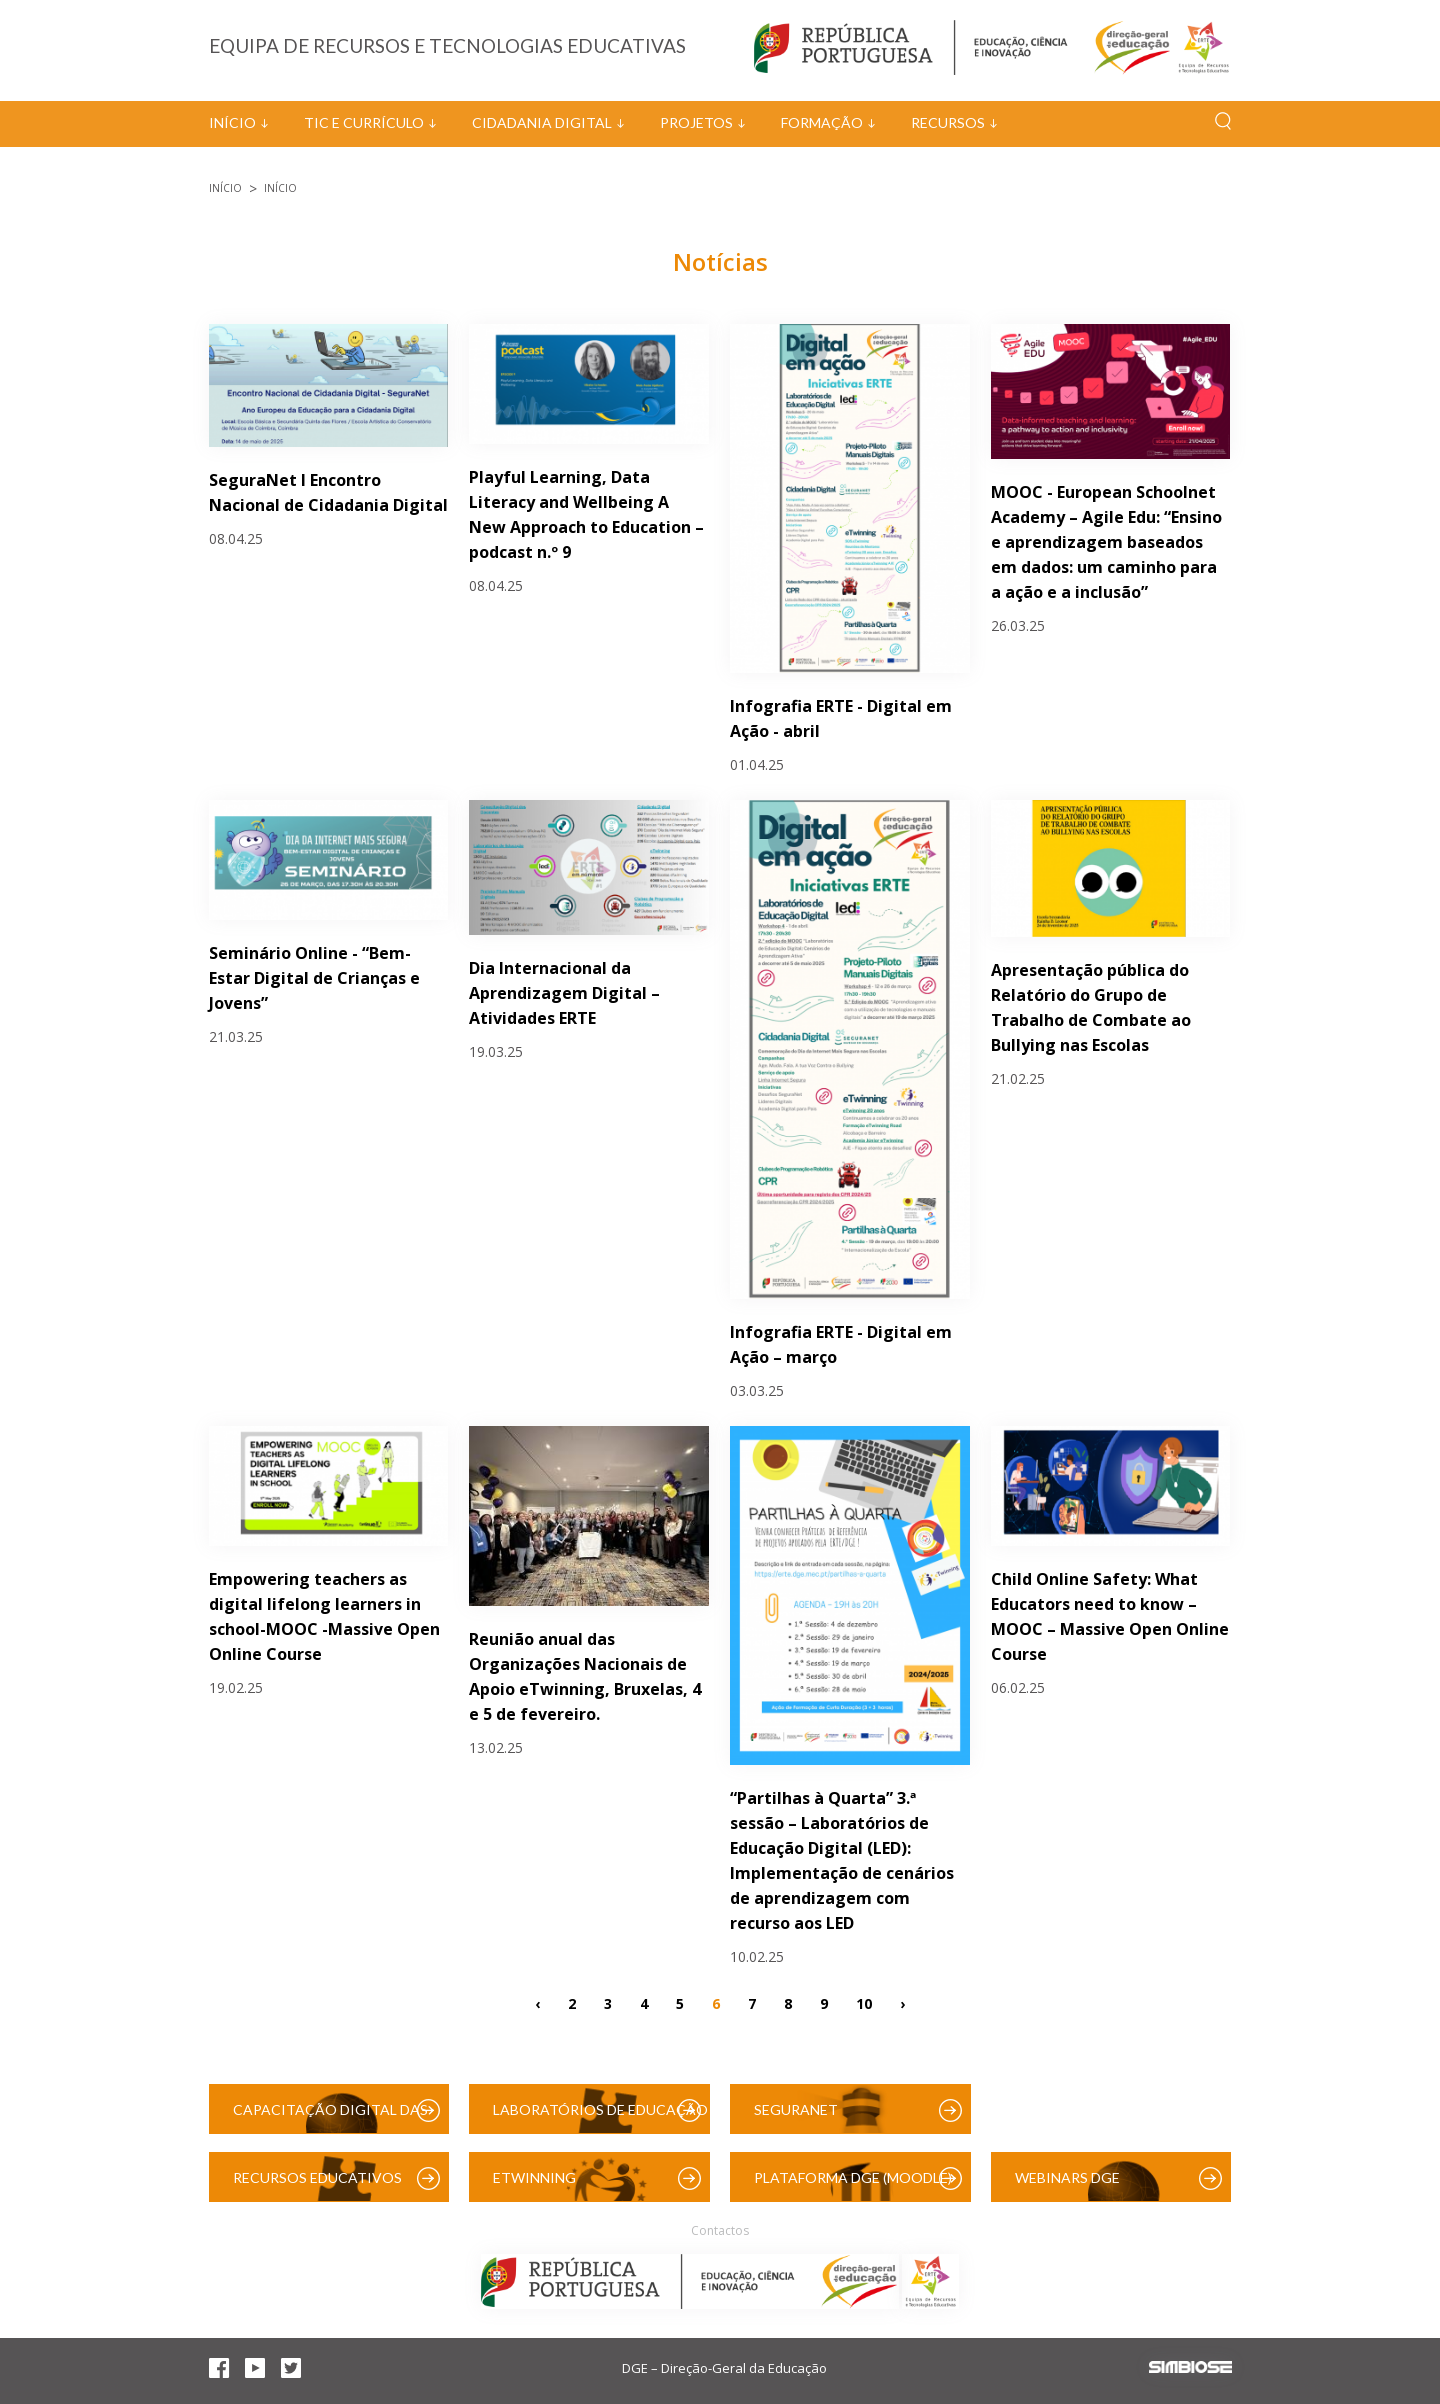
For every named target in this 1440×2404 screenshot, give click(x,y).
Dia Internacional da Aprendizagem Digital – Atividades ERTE (564, 993)
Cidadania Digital (542, 122)
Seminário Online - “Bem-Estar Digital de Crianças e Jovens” (314, 978)
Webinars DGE (1067, 2177)
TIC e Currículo (364, 122)
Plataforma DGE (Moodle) (853, 2177)
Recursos (948, 122)
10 (864, 2002)
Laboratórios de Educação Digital (600, 2117)
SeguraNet (796, 2109)
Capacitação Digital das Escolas (330, 2117)
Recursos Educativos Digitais (317, 2185)
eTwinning (534, 2177)
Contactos (720, 2230)
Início (232, 122)
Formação (822, 122)
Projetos (696, 122)
